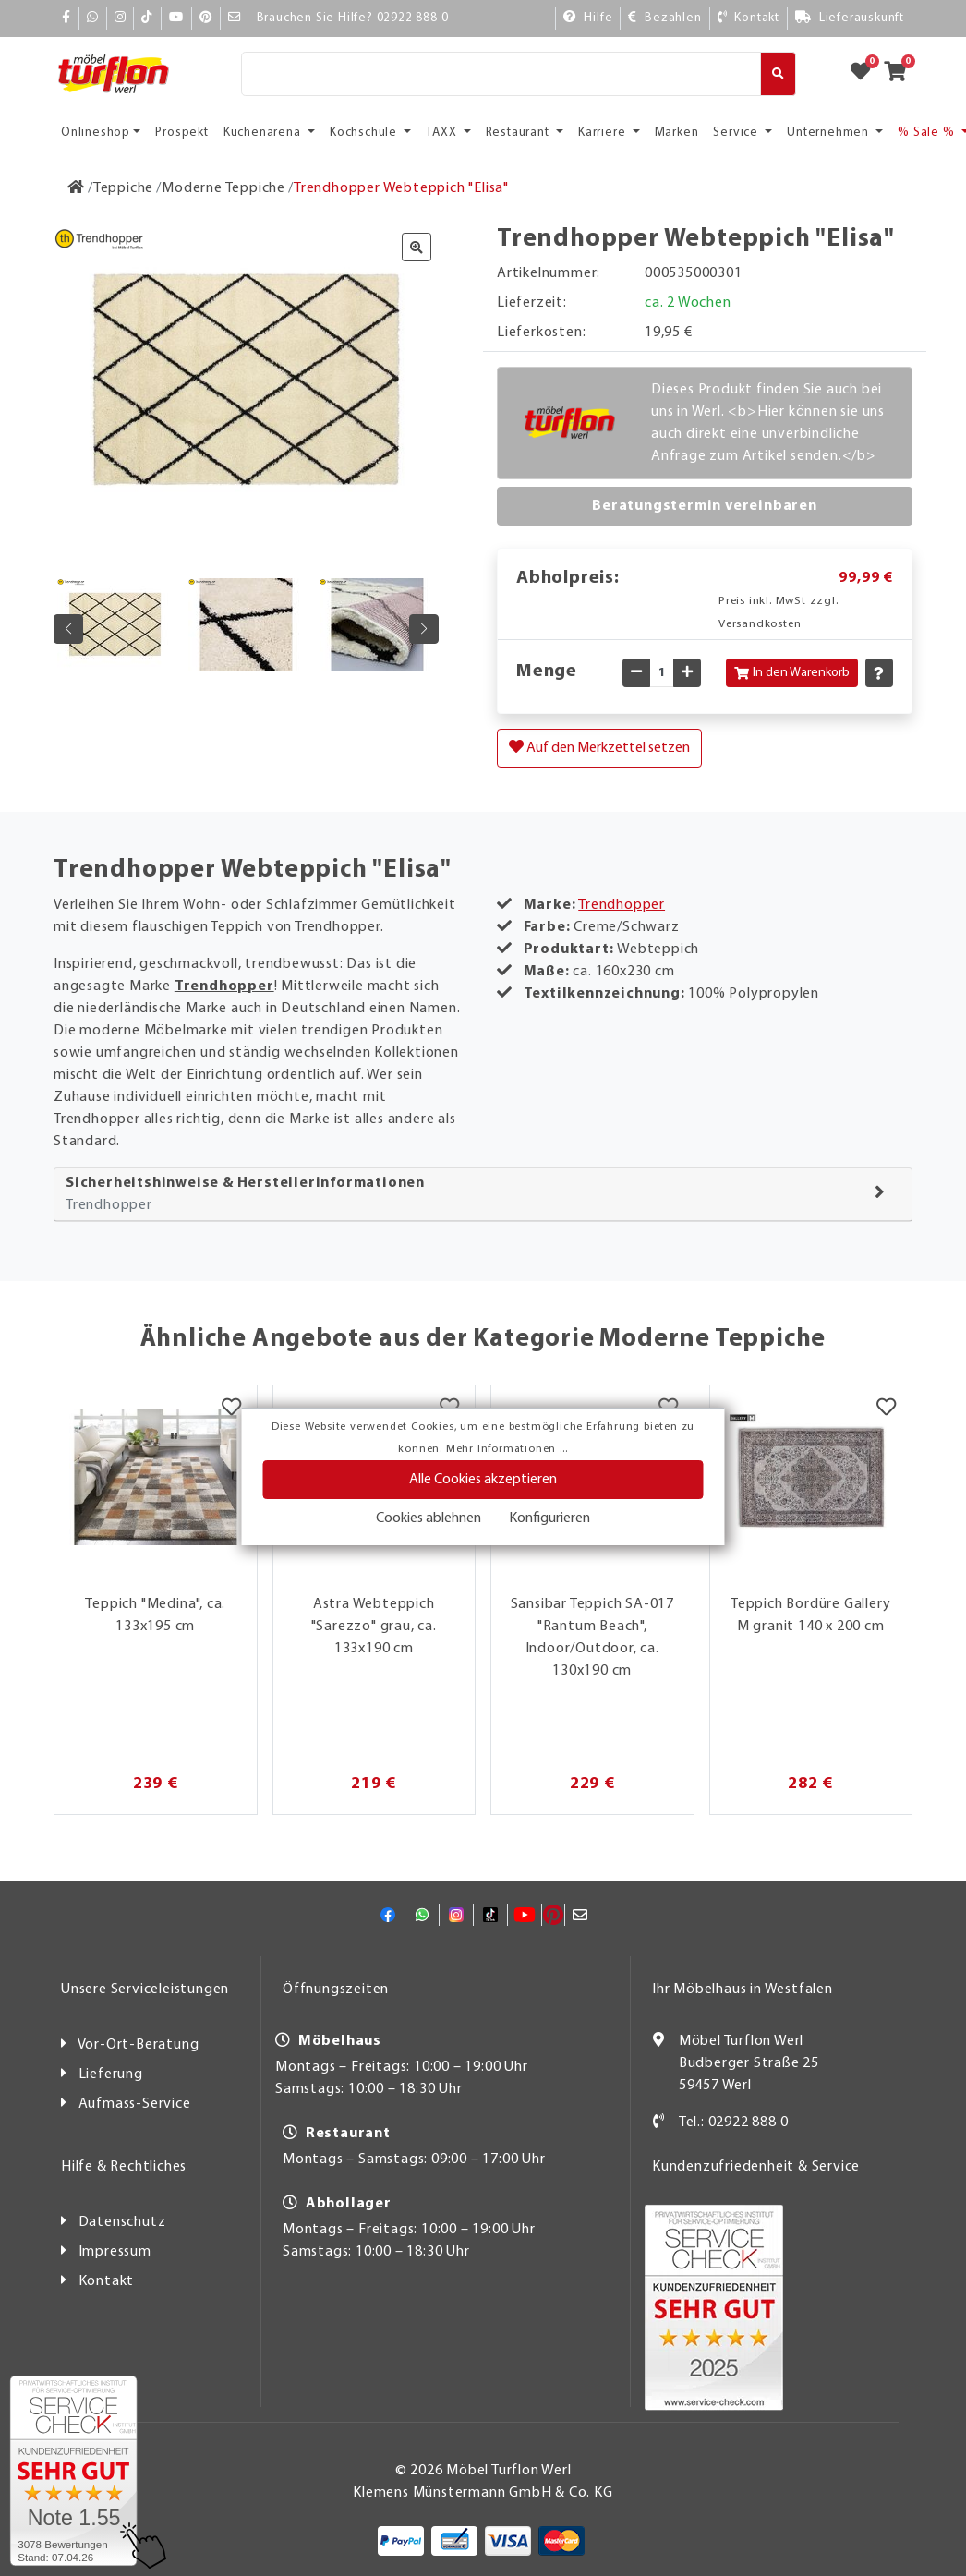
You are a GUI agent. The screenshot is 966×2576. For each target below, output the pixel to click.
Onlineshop (95, 133)
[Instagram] (120, 18)
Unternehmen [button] (830, 133)
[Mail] (235, 18)
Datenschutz (122, 2222)
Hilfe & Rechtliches (124, 2166)
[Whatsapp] (92, 18)
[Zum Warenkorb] (901, 73)
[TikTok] (147, 18)
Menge (546, 671)
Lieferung (110, 2074)
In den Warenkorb (792, 673)
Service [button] (737, 133)
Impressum (114, 2251)
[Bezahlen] (664, 18)
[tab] (483, 1194)
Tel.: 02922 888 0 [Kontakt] (734, 2122)
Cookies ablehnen (428, 1518)
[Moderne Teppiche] (223, 188)
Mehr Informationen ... (507, 1449)
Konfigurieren (549, 1518)
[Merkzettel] (231, 1408)
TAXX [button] (443, 133)
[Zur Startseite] (76, 188)
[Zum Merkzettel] (866, 73)
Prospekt (181, 133)
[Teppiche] (123, 188)
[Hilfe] (588, 18)
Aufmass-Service (134, 2104)
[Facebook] (66, 18)
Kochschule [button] (365, 133)
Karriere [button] (603, 133)
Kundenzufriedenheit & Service (756, 2166)
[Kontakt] (748, 18)
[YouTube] (176, 18)
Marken (677, 133)
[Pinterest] (206, 18)
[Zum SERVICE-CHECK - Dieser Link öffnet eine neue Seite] (73, 2471)
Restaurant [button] (519, 133)
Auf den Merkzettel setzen (599, 747)
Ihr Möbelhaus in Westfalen (742, 1989)
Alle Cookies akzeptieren (483, 1479)
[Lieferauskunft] (850, 18)
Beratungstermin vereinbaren (704, 506)
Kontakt (106, 2281)
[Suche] (501, 74)
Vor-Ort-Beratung (138, 2045)
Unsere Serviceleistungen (145, 1989)
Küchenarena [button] (264, 133)
